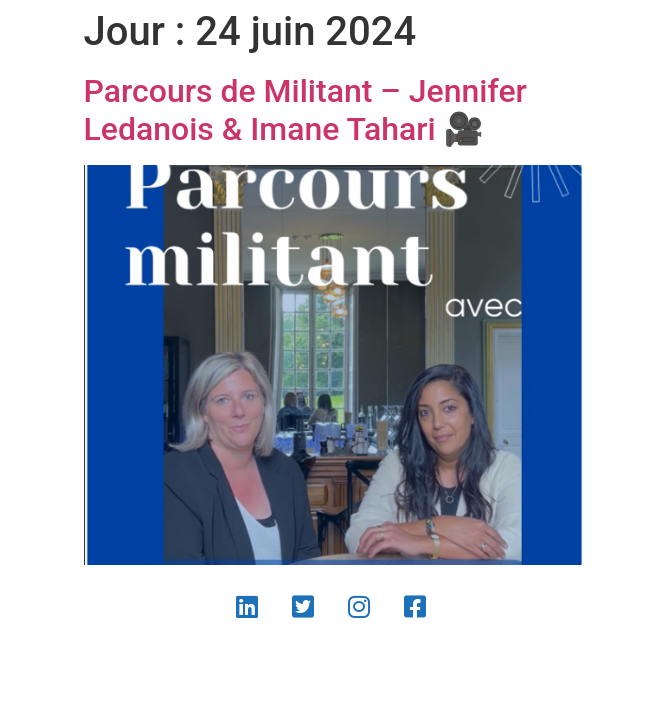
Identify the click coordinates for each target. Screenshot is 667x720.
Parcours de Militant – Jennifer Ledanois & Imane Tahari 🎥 (305, 110)
